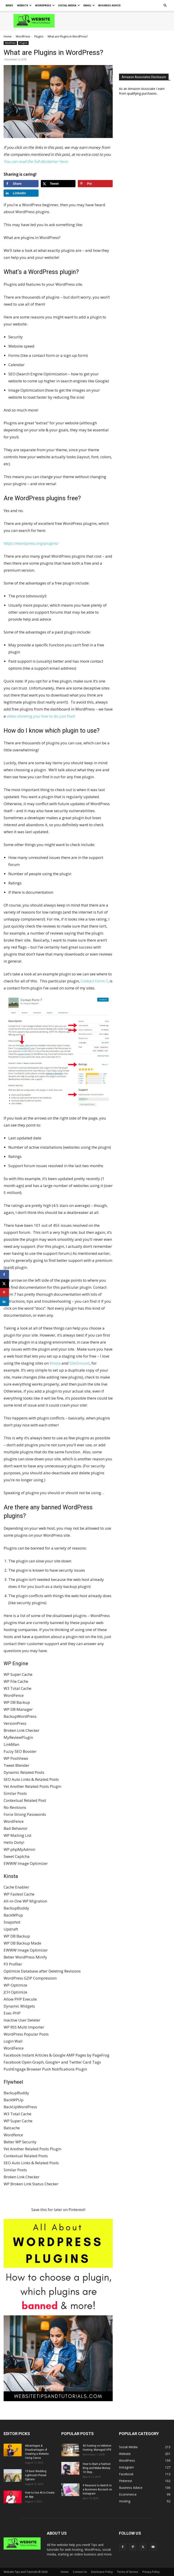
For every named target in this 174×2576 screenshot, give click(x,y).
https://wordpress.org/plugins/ (31, 543)
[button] (165, 5)
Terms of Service (127, 2572)
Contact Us (80, 2572)
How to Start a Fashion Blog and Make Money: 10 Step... (97, 2468)
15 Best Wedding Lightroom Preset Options (35, 2475)
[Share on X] (58, 183)
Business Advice (109, 5)
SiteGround (79, 1363)
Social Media (69, 5)
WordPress (45, 5)
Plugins (38, 36)
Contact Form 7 (94, 981)
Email (89, 5)
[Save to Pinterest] (95, 183)
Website (24, 5)
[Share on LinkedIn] (21, 193)
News (9, 5)
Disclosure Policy (102, 2572)
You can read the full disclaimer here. (36, 161)
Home (7, 36)
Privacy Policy (151, 2572)
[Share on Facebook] (21, 183)
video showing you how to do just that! (41, 716)
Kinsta (55, 1363)
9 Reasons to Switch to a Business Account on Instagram (97, 2489)
